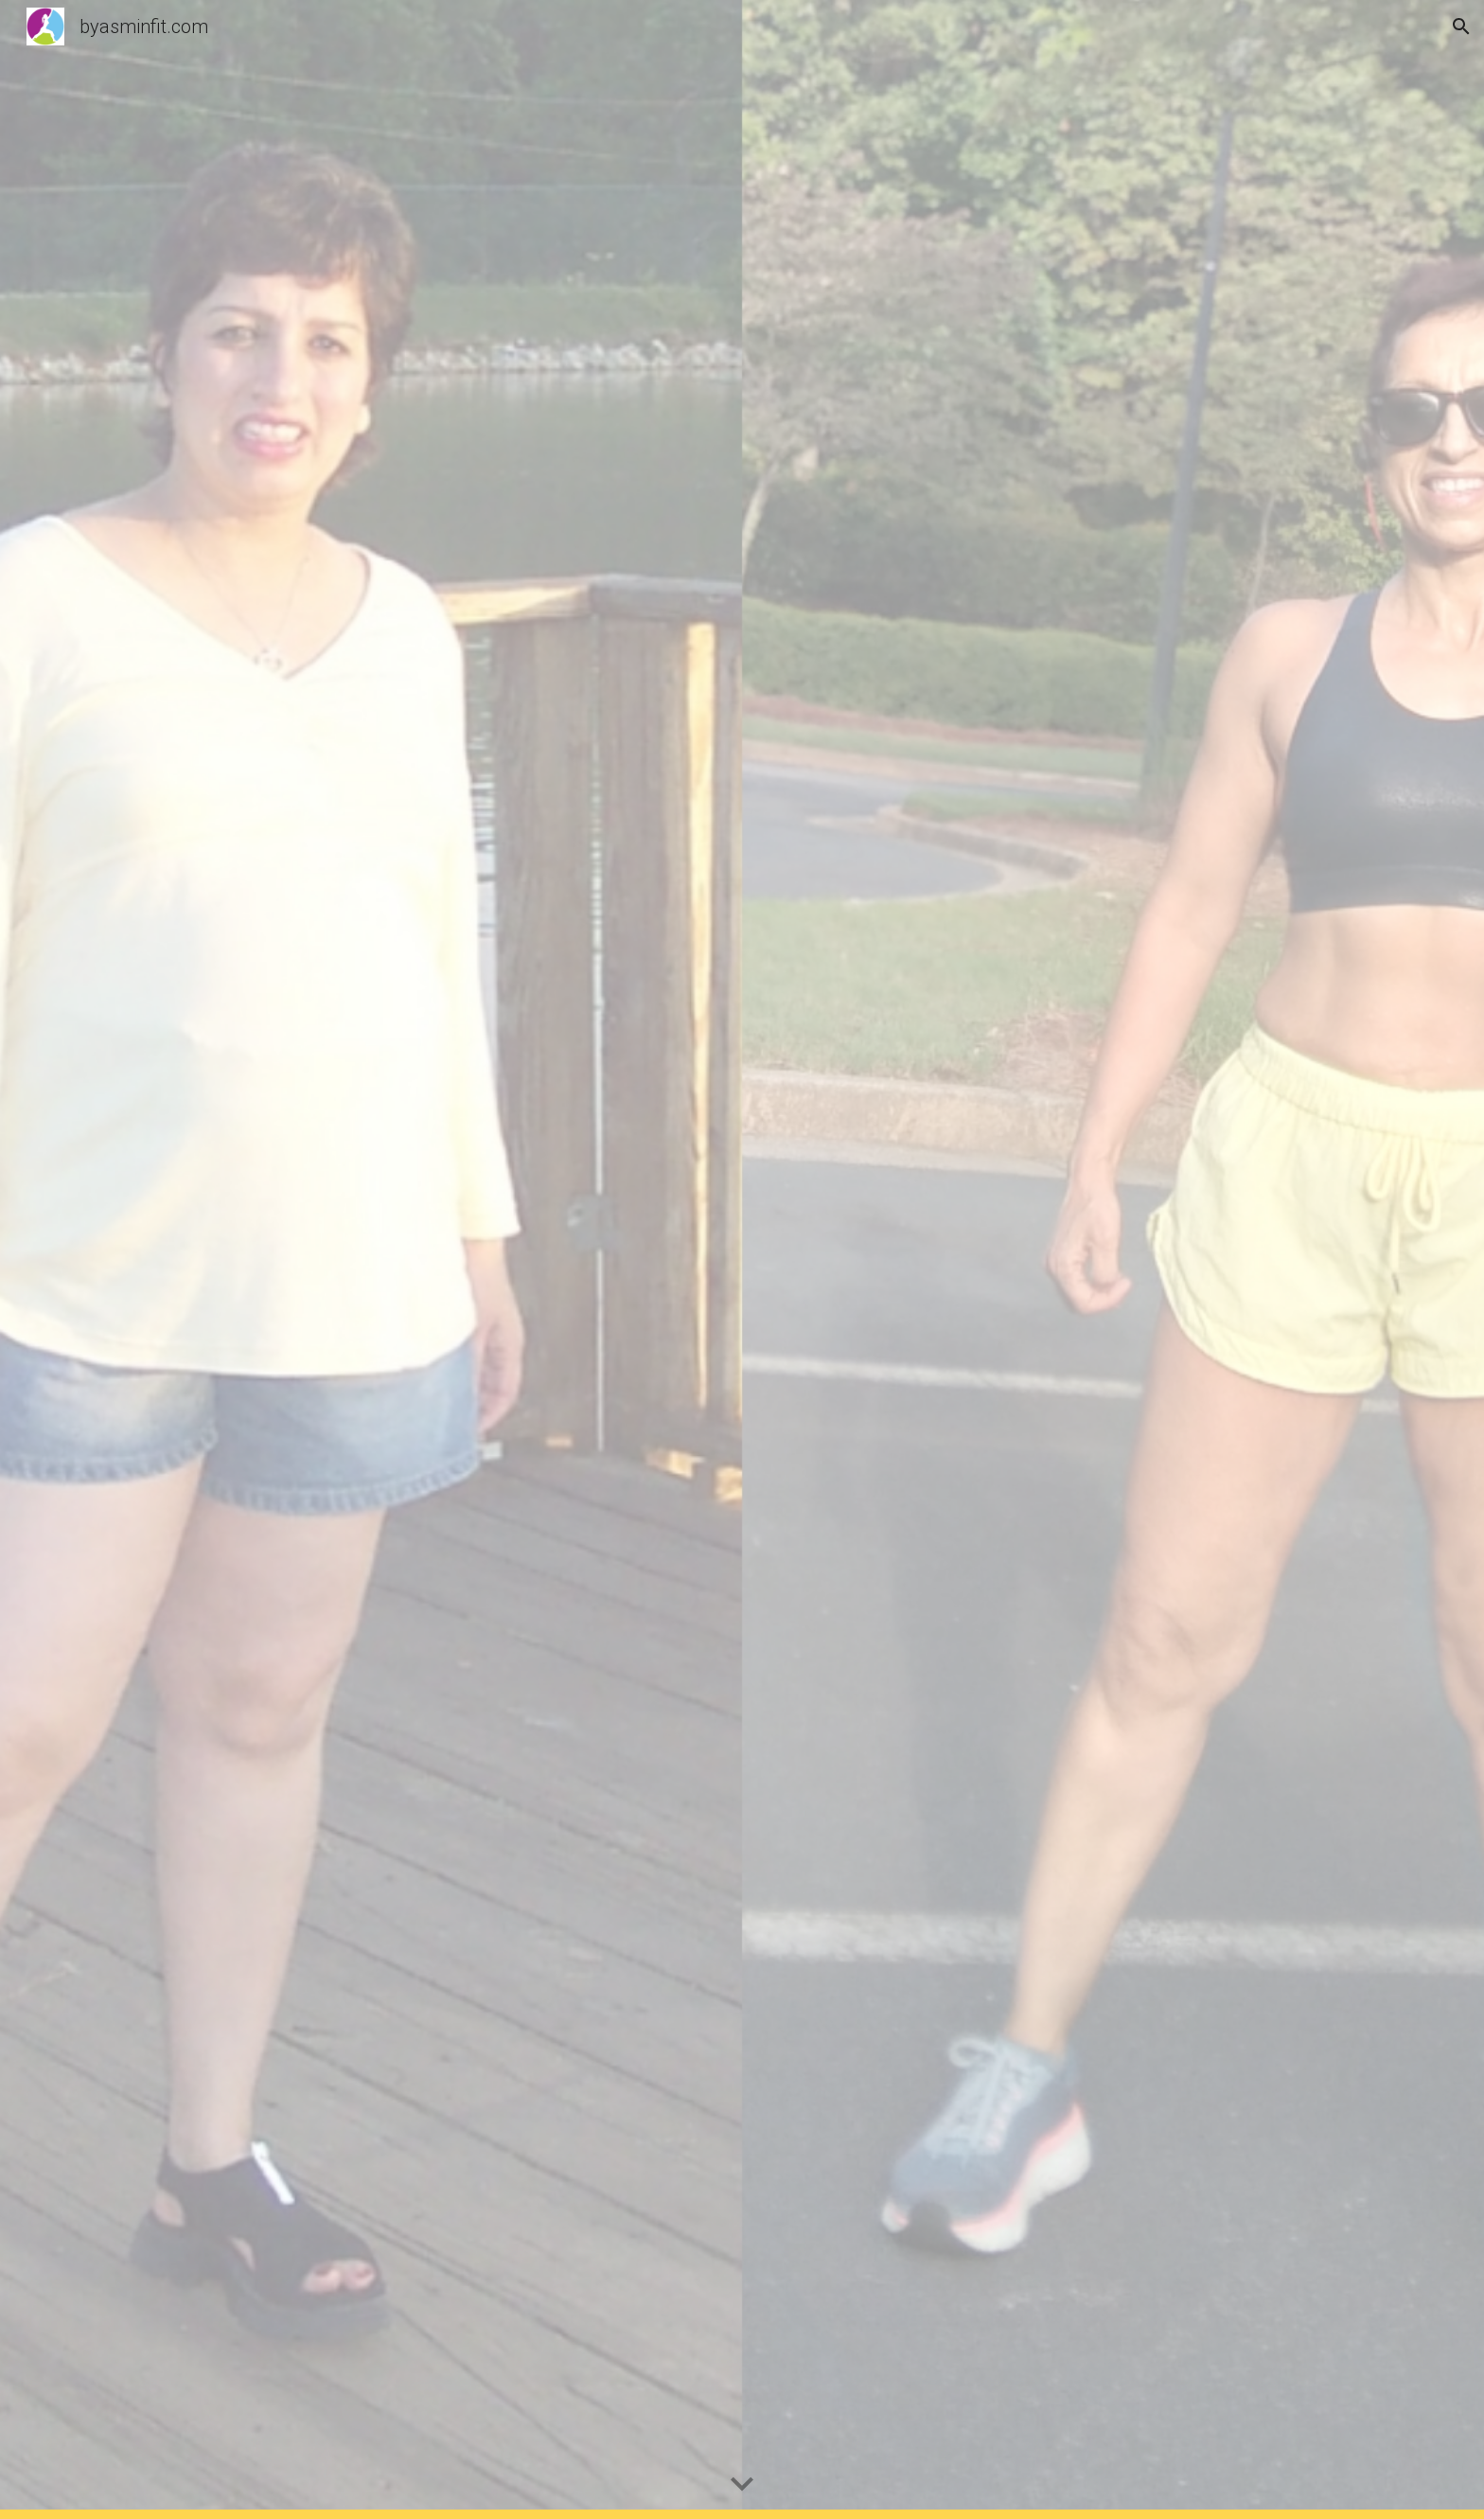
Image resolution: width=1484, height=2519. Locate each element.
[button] (1461, 26)
